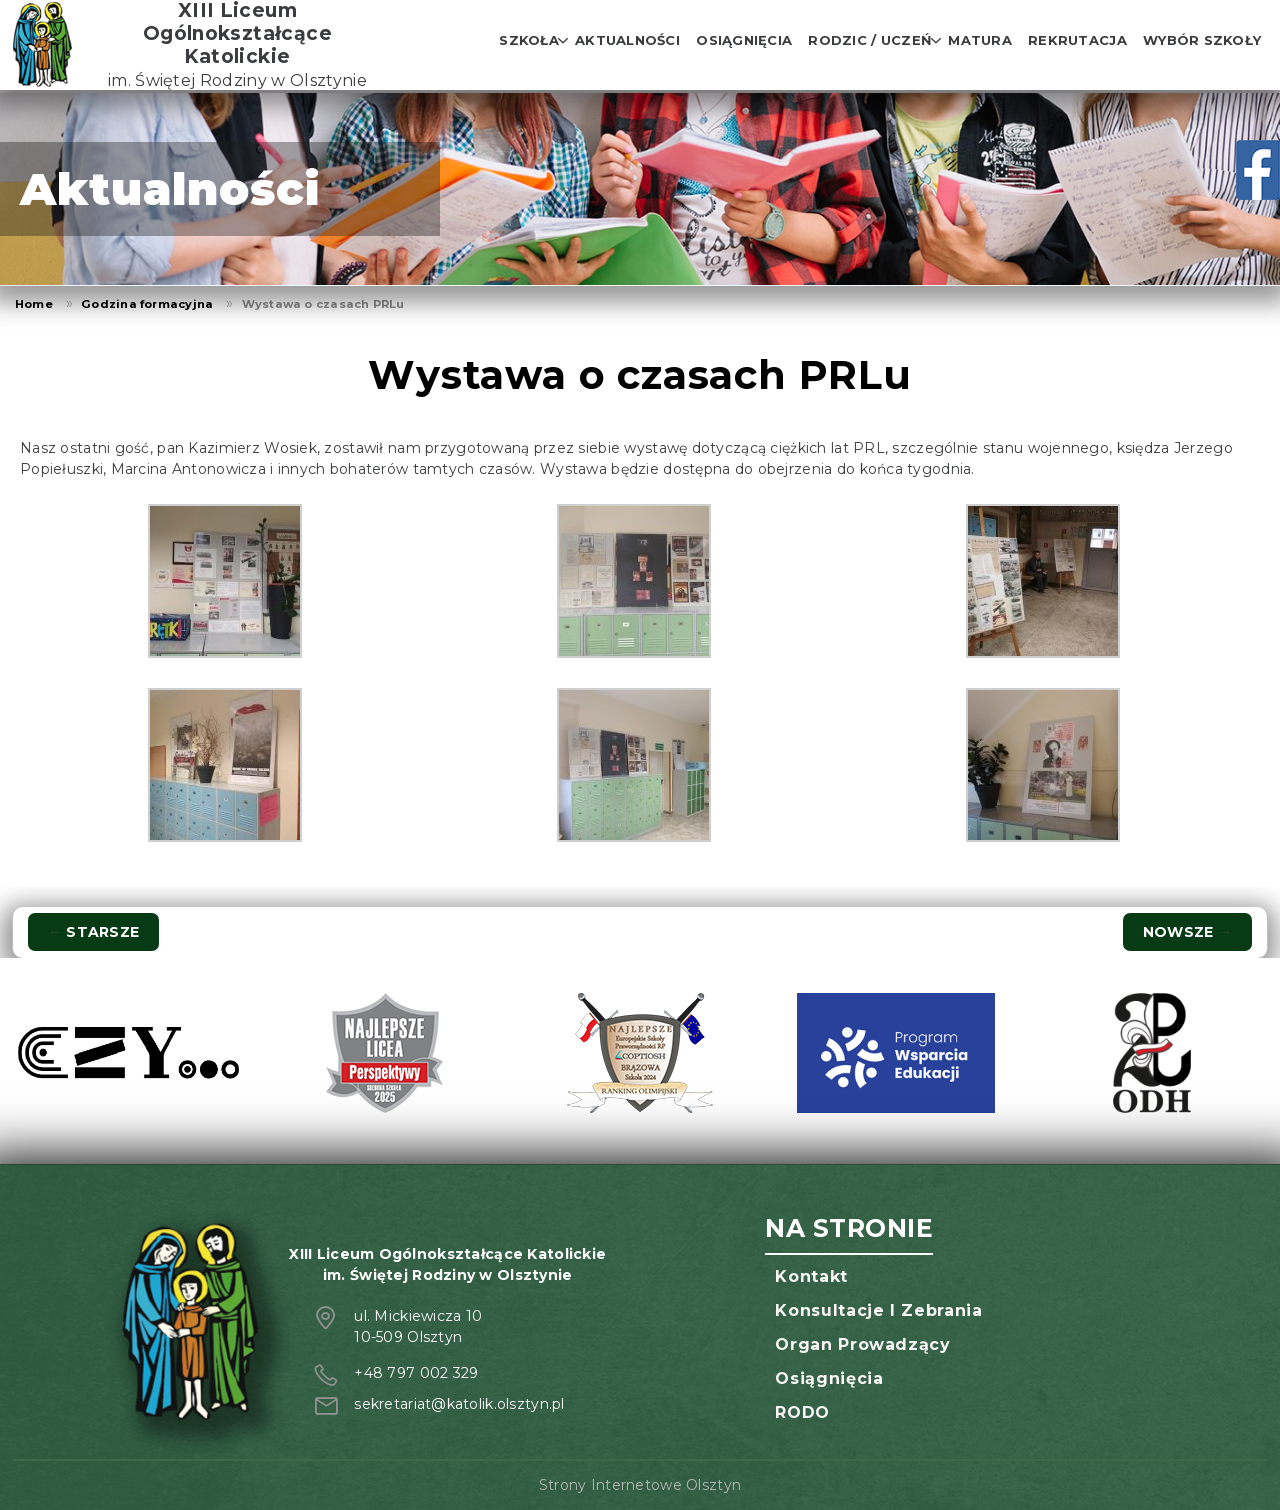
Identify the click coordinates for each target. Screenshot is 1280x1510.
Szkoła (529, 40)
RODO (802, 1412)
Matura (980, 40)
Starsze (94, 932)
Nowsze (1187, 932)
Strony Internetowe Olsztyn (640, 1485)
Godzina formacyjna (147, 304)
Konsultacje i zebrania (878, 1310)
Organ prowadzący (862, 1344)
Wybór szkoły (1202, 40)
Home (34, 304)
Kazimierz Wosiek (252, 448)
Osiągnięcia (744, 40)
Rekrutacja (1077, 40)
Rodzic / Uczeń (870, 40)
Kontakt (811, 1276)
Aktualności (627, 40)
